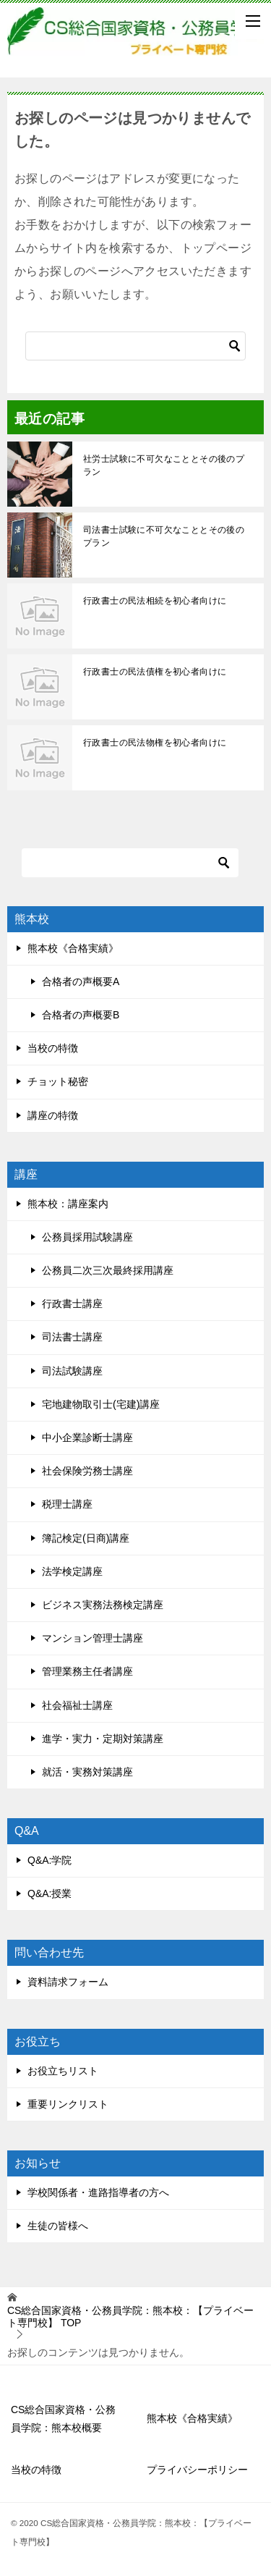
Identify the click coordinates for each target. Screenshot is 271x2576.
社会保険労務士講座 (87, 1471)
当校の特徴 (52, 1048)
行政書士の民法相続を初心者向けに (154, 601)
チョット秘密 (57, 1081)
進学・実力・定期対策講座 (102, 1738)
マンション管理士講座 (92, 1638)
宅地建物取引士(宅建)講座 (101, 1404)
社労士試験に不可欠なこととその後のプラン (163, 465)
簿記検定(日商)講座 (85, 1538)
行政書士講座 (72, 1303)
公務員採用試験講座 (87, 1237)
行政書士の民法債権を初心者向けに (154, 672)
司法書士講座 (72, 1337)
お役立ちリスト (62, 2071)
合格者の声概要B (80, 1015)
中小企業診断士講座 (87, 1437)
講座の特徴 (52, 1115)
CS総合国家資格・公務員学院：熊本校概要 (63, 2418)
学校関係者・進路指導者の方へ (98, 2192)
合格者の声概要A (80, 981)
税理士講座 (67, 1504)
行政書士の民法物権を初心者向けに (154, 743)
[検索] (135, 345)
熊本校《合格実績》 (73, 948)
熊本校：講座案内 (67, 1203)
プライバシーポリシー (197, 2469)
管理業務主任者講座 (87, 1671)
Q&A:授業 (49, 1893)
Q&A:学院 (49, 1860)
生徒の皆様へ (57, 2225)
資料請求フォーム (67, 1982)
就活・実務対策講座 (87, 1772)
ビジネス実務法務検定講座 (102, 1604)
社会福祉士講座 (77, 1705)
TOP (130, 2316)
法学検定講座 (72, 1571)
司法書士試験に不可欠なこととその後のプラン (163, 536)
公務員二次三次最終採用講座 (107, 1270)
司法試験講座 (72, 1371)
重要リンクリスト (67, 2104)
